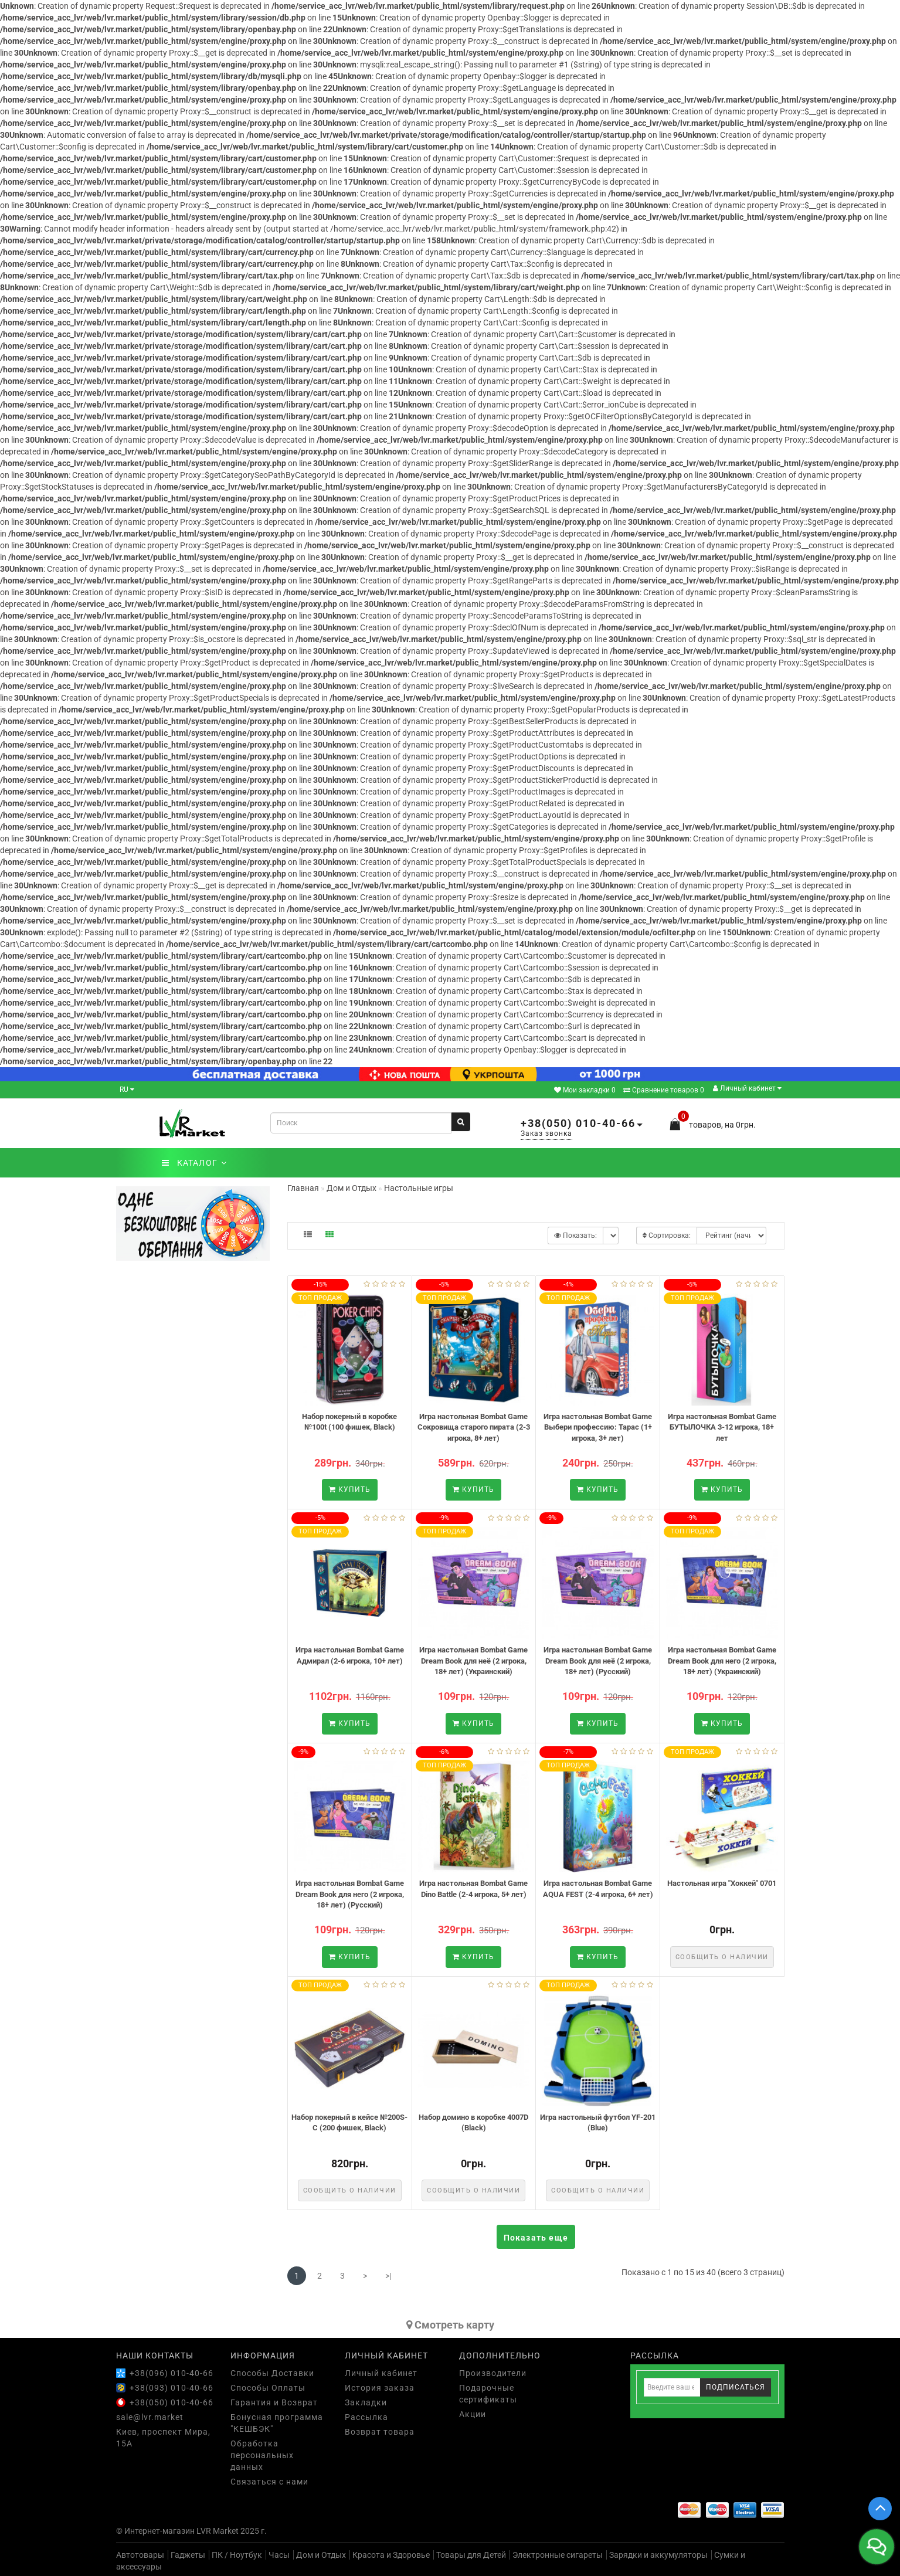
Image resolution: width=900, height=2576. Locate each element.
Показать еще (536, 2237)
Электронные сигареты (557, 2555)
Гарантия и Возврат (274, 2402)
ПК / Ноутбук (237, 2555)
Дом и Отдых (321, 2555)
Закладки (366, 2402)
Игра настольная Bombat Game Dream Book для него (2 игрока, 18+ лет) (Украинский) (722, 1660)
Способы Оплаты (267, 2387)
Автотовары (140, 2555)
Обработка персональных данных (262, 2455)
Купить (350, 1489)
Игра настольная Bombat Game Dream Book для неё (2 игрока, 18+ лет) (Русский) (598, 1660)
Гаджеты (188, 2555)
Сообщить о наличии (722, 1957)
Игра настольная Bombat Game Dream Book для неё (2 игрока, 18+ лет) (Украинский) (473, 1660)
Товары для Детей (471, 2555)
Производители (493, 2373)
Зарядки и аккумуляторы (658, 2555)
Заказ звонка (546, 1133)
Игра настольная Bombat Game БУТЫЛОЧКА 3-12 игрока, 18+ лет (722, 1427)
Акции (472, 2414)
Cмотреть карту (450, 2325)
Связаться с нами (269, 2481)
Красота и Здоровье (391, 2555)
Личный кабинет (747, 1088)
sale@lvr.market (150, 2417)
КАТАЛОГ (194, 1162)
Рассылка (366, 2417)
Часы (279, 2555)
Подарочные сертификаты (488, 2393)
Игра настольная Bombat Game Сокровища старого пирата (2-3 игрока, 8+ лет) (473, 1427)
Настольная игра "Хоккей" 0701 (721, 1883)
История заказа (380, 2387)
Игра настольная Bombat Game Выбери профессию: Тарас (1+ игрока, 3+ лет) (598, 1427)
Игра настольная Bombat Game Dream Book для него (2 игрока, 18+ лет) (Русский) (350, 1894)
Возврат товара (380, 2431)
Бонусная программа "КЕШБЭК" (276, 2423)
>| (388, 2275)
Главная (303, 1188)
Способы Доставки (272, 2373)
